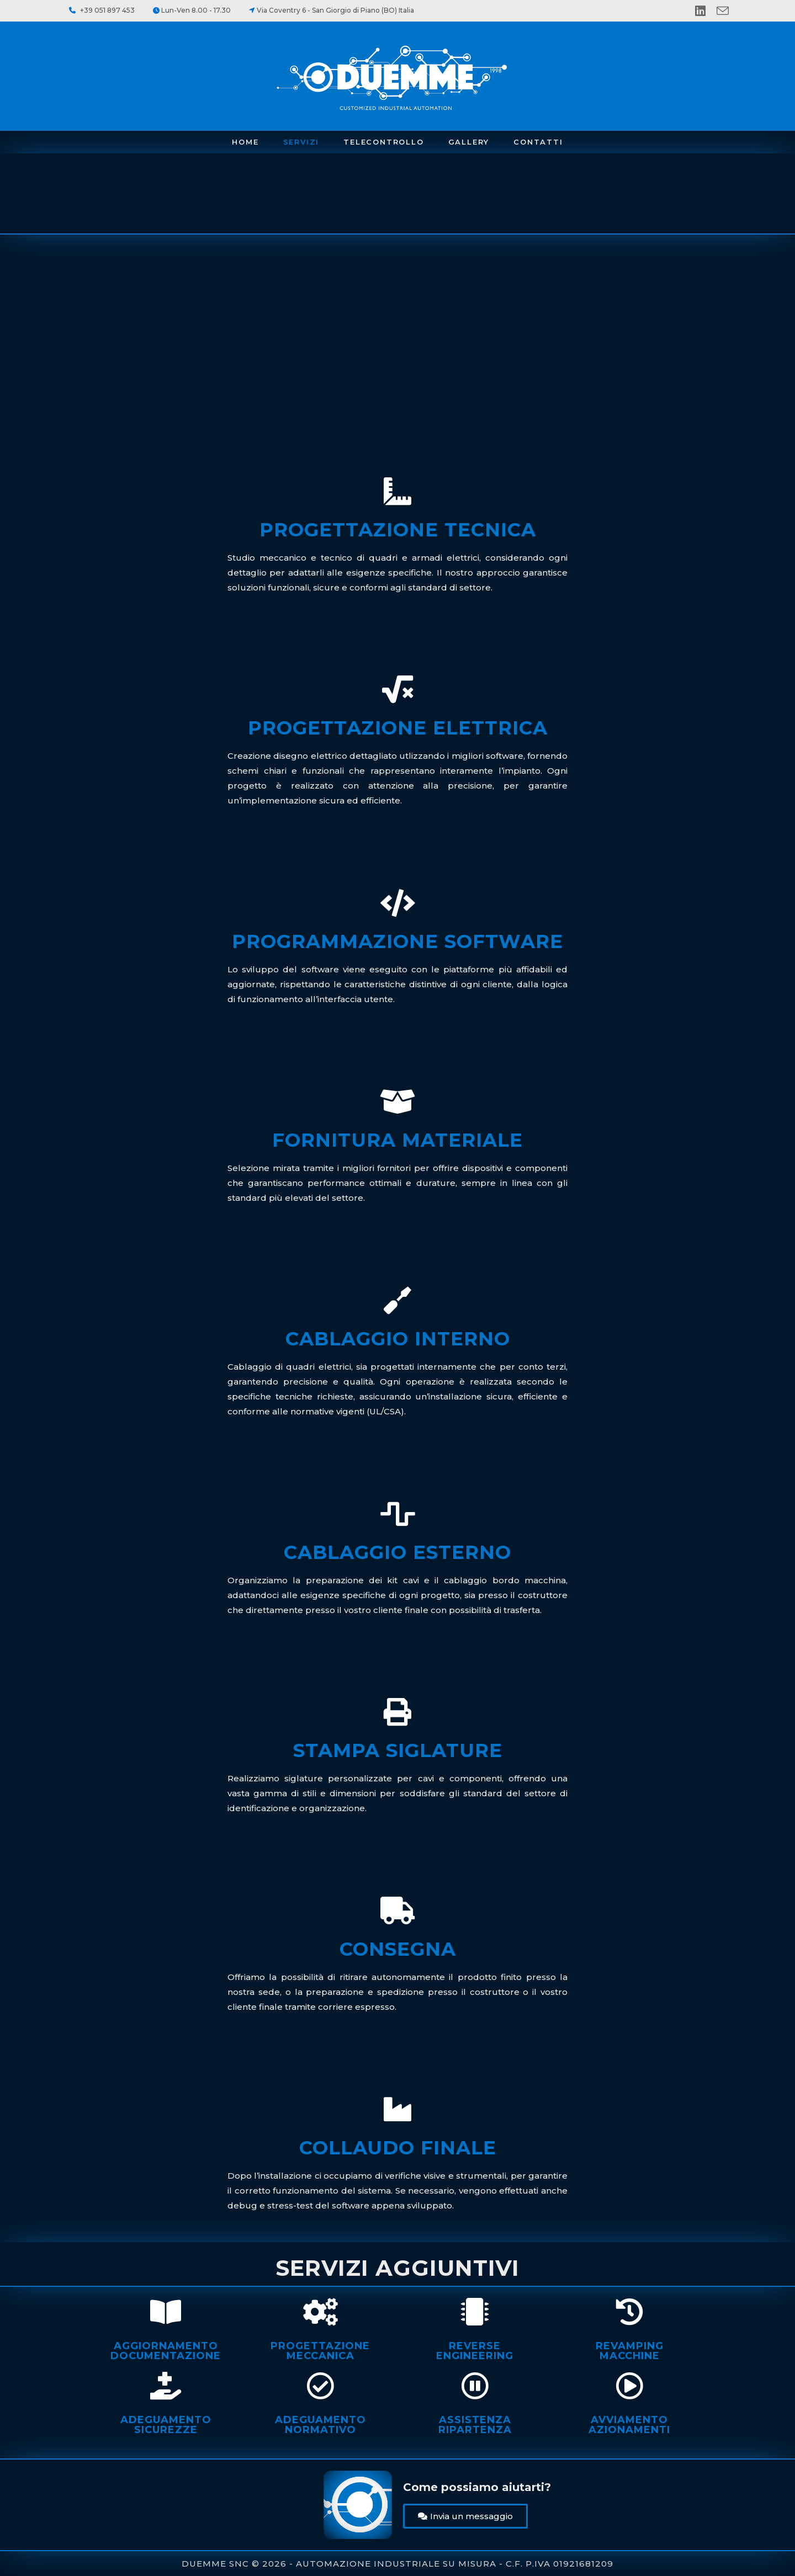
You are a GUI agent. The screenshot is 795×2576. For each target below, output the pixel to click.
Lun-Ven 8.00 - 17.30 (196, 10)
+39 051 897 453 (107, 10)
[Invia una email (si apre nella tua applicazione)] (723, 11)
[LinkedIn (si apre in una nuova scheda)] (706, 11)
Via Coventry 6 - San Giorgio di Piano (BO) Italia (335, 10)
